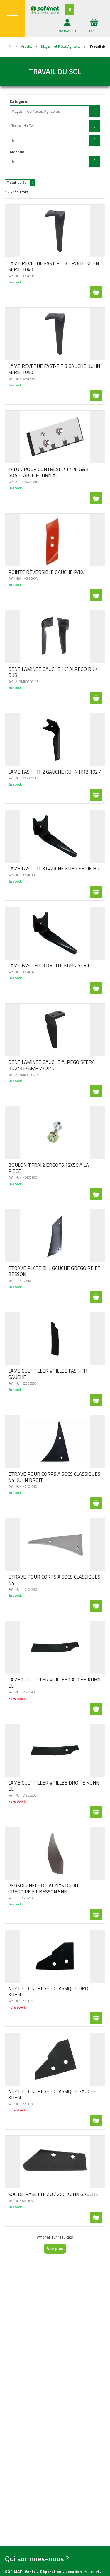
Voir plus (55, 2248)
